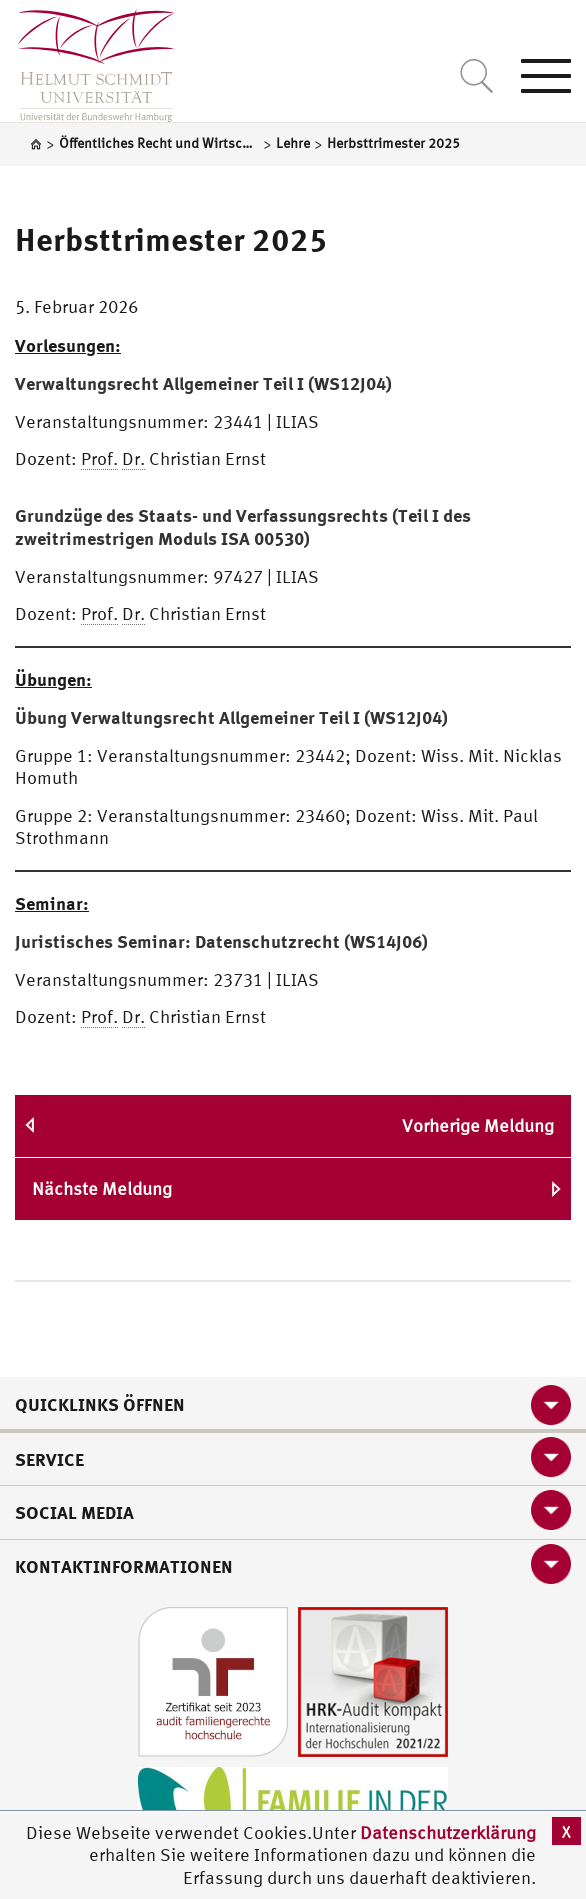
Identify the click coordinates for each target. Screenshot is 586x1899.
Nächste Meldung (102, 1188)
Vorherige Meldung (478, 1125)
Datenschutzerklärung (448, 1832)
